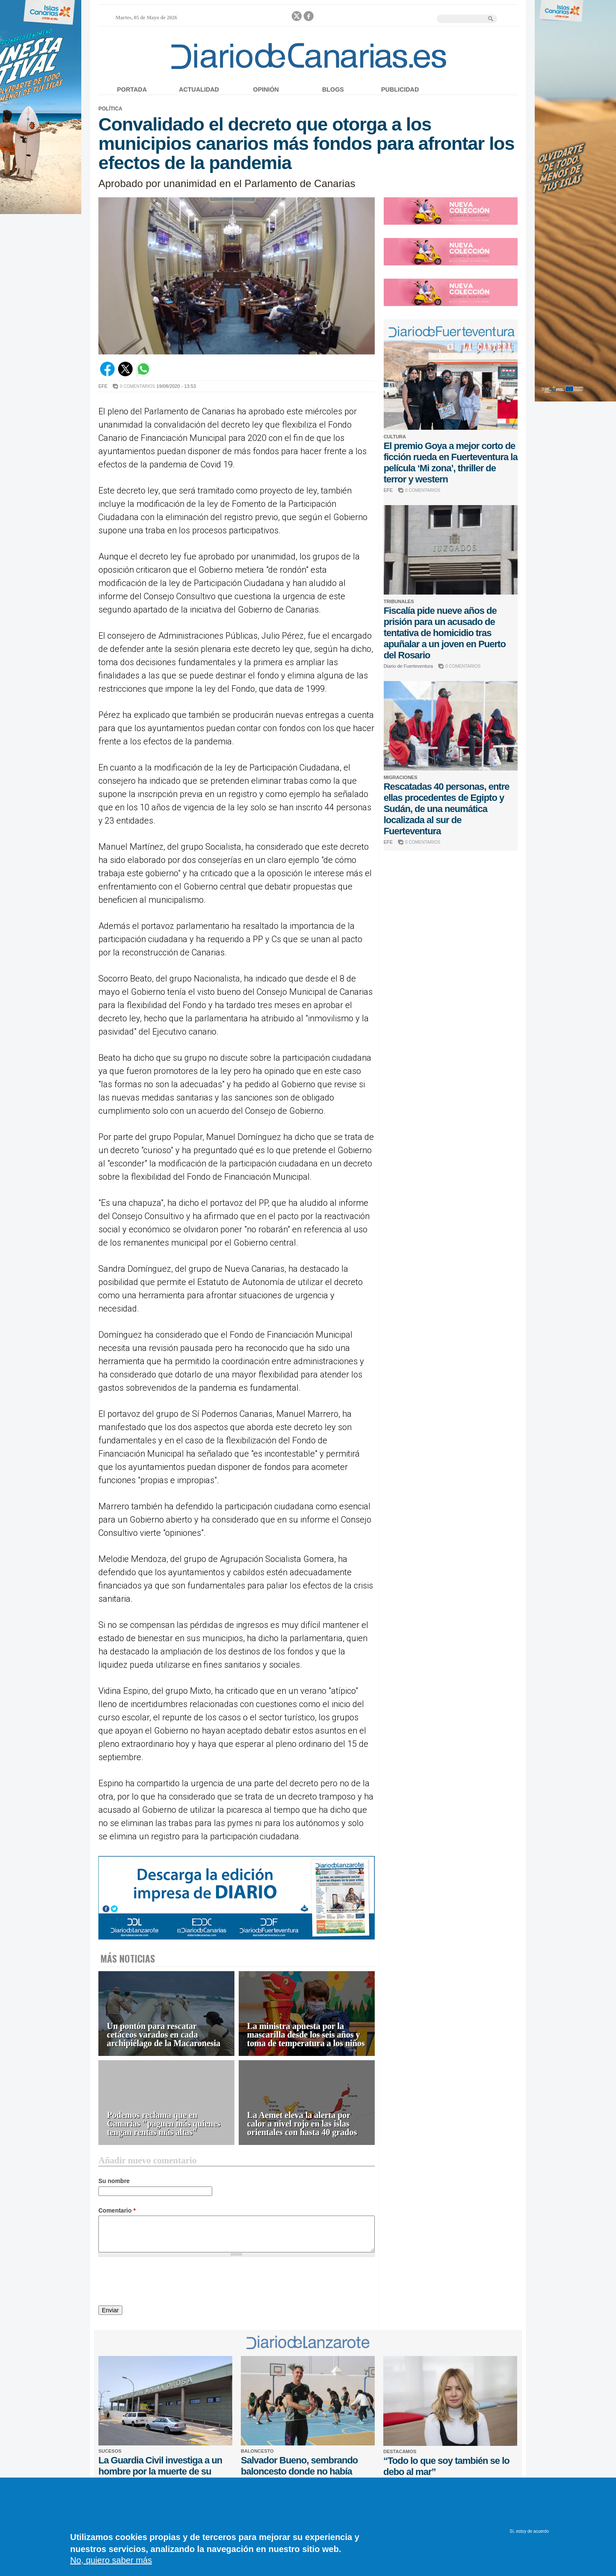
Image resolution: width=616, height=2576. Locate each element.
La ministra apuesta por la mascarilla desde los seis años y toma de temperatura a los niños (306, 2035)
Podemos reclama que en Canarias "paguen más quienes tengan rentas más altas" (163, 2124)
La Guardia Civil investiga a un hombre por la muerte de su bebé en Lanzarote (160, 2471)
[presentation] (163, 2282)
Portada (132, 89)
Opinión (266, 89)
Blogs (333, 89)
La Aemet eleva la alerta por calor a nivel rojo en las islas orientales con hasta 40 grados (302, 2124)
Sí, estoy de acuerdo (529, 2531)
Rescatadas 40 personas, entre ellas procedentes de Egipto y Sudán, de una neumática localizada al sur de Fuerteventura (446, 808)
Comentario (117, 2210)
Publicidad (400, 89)
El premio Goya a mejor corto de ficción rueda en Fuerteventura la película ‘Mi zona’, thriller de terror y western (451, 462)
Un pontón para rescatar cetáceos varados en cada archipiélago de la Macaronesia (163, 2035)
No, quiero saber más (111, 2560)
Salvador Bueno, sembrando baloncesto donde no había (299, 2466)
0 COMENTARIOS (137, 386)
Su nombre (114, 2180)
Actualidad (199, 89)
